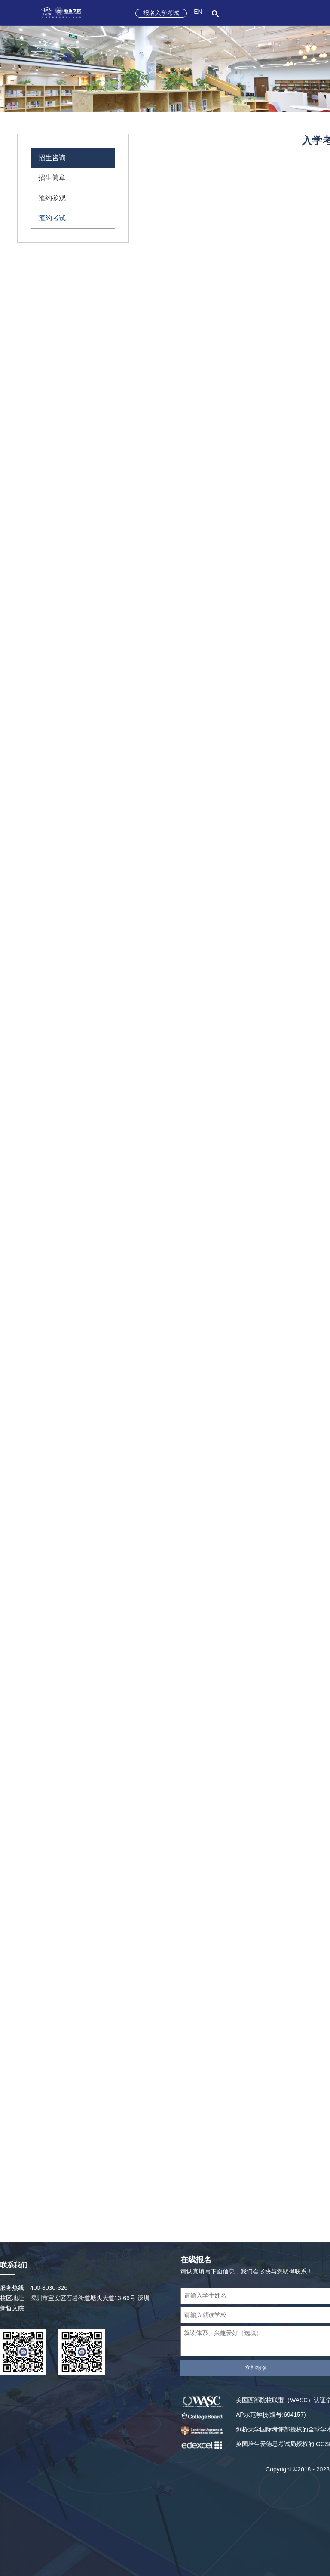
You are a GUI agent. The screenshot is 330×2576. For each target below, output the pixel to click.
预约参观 (52, 197)
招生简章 (52, 177)
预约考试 (52, 218)
